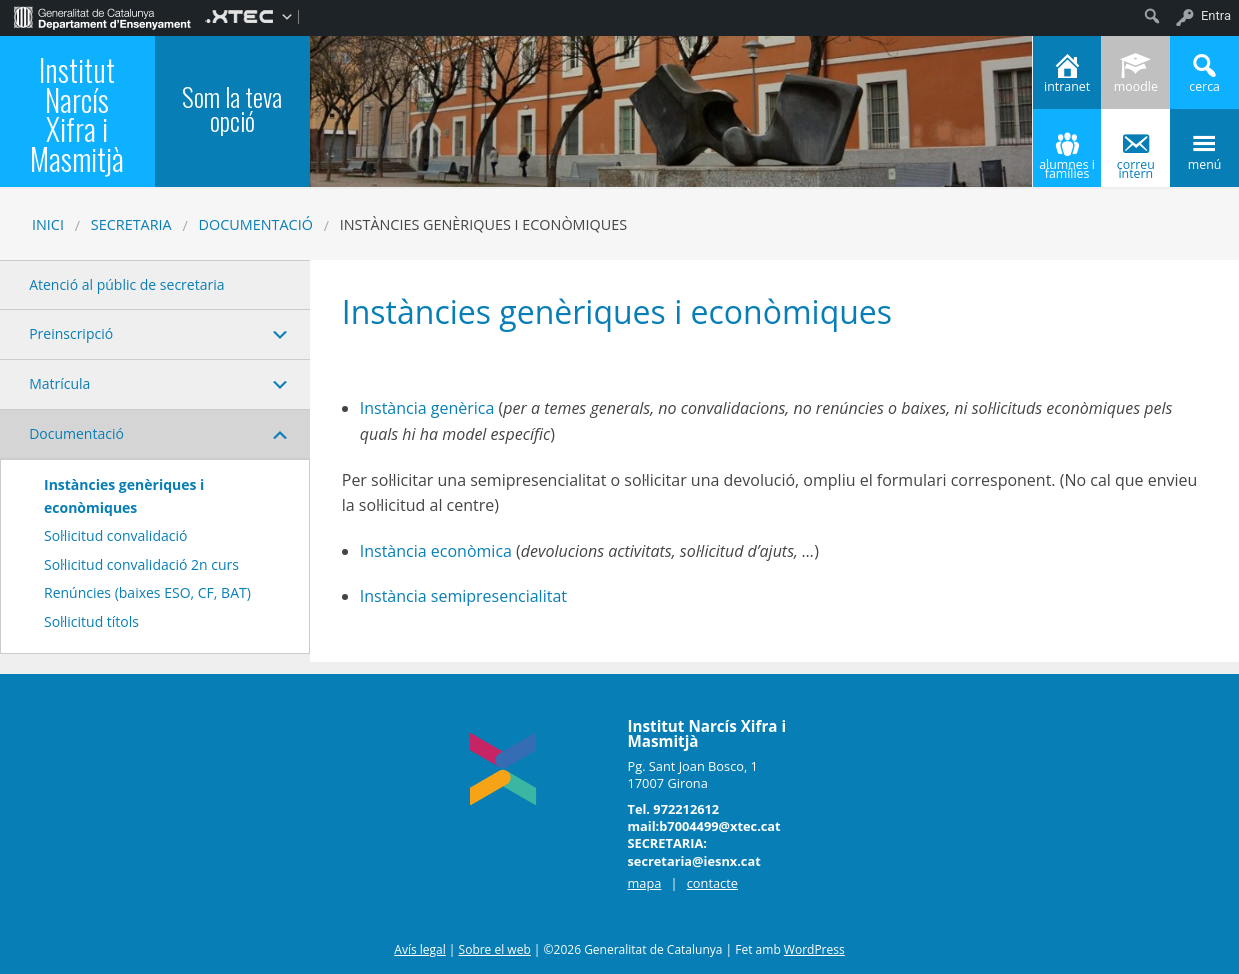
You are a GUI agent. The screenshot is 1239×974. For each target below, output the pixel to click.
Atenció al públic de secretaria (126, 284)
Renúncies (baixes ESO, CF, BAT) (147, 592)
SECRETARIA (131, 224)
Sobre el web (495, 949)
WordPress (814, 949)
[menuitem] (102, 16)
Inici (48, 224)
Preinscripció (71, 333)
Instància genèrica (427, 408)
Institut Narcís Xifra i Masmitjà (77, 114)
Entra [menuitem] (1216, 15)
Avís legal (419, 949)
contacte (712, 883)
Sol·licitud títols (91, 621)
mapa (644, 883)
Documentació (256, 224)
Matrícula (59, 383)
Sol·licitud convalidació (115, 535)
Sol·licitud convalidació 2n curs (141, 564)
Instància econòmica (436, 551)
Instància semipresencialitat (465, 596)
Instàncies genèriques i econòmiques (124, 495)
